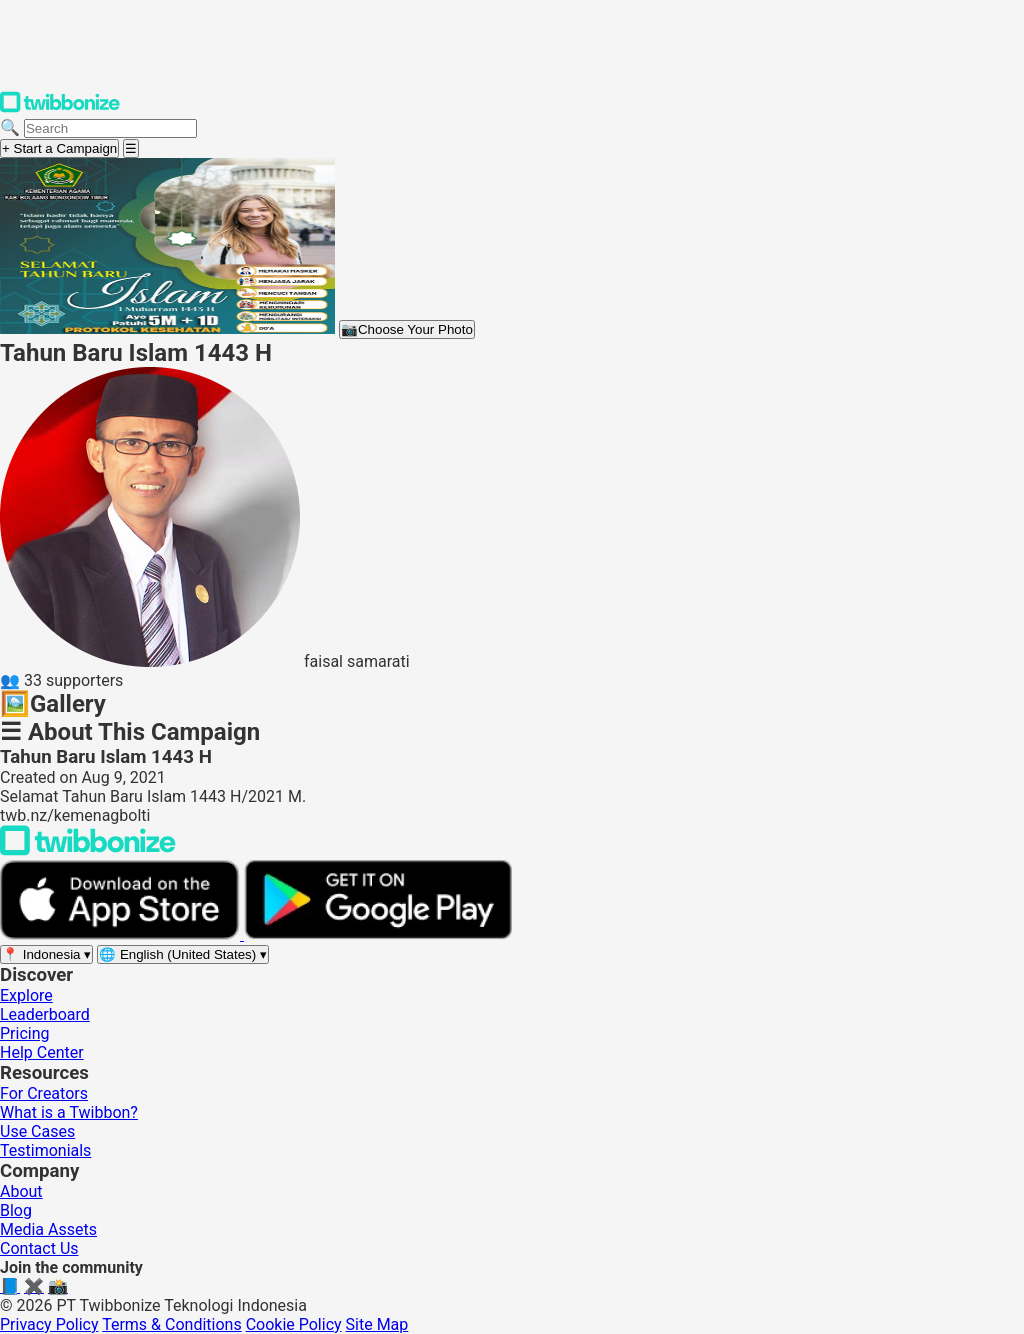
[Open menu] (131, 148)
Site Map (377, 1324)
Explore (26, 995)
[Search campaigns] (110, 128)
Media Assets (48, 1229)
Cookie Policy (294, 1324)
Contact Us (39, 1248)
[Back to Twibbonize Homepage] (88, 850)
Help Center (42, 1052)
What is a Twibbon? (69, 1112)
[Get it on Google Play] (378, 934)
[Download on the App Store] (122, 934)
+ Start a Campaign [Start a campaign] (59, 148)
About (21, 1191)
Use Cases (37, 1131)
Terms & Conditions (172, 1324)
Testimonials (45, 1150)
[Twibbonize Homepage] (60, 108)
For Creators (44, 1093)
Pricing (25, 1033)
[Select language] (183, 954)
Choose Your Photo (407, 329)
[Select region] (46, 954)
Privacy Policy (49, 1324)
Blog (16, 1210)
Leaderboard (45, 1014)
